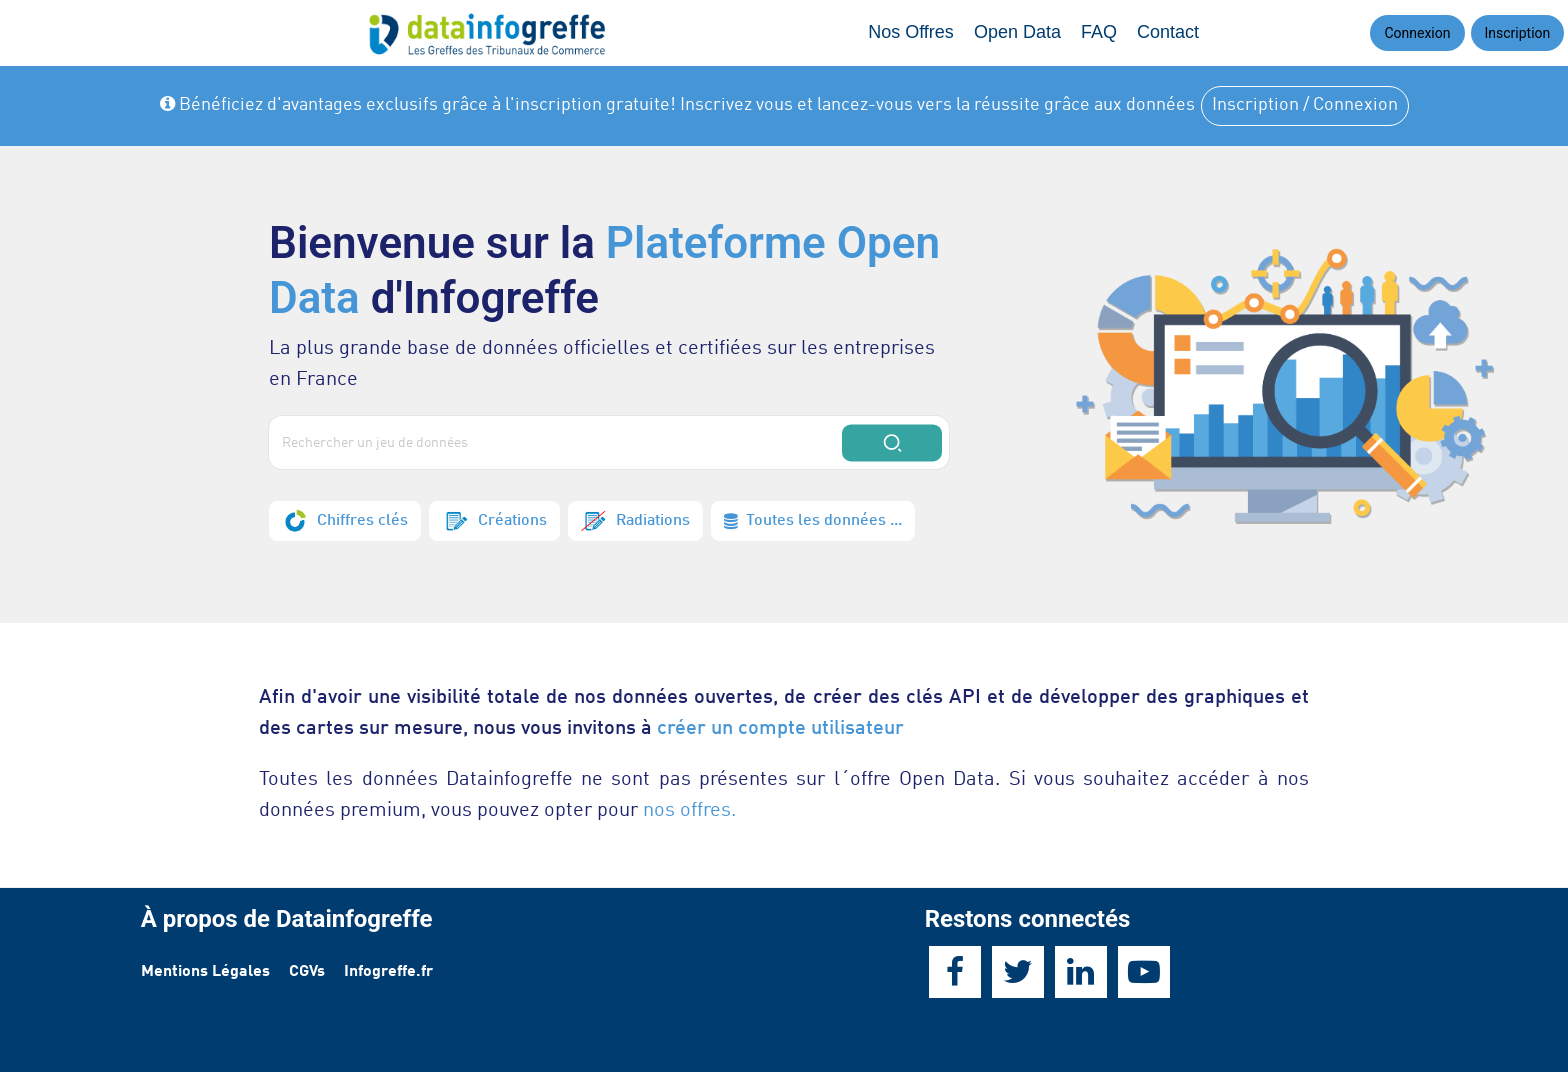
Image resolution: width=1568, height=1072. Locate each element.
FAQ (1099, 32)
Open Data (1017, 32)
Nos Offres (911, 32)
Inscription (1518, 33)
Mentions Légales (205, 972)
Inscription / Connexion (1305, 105)
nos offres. (689, 811)
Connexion (1417, 33)
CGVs (307, 972)
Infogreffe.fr (388, 972)
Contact (1168, 32)
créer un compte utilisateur (780, 729)
